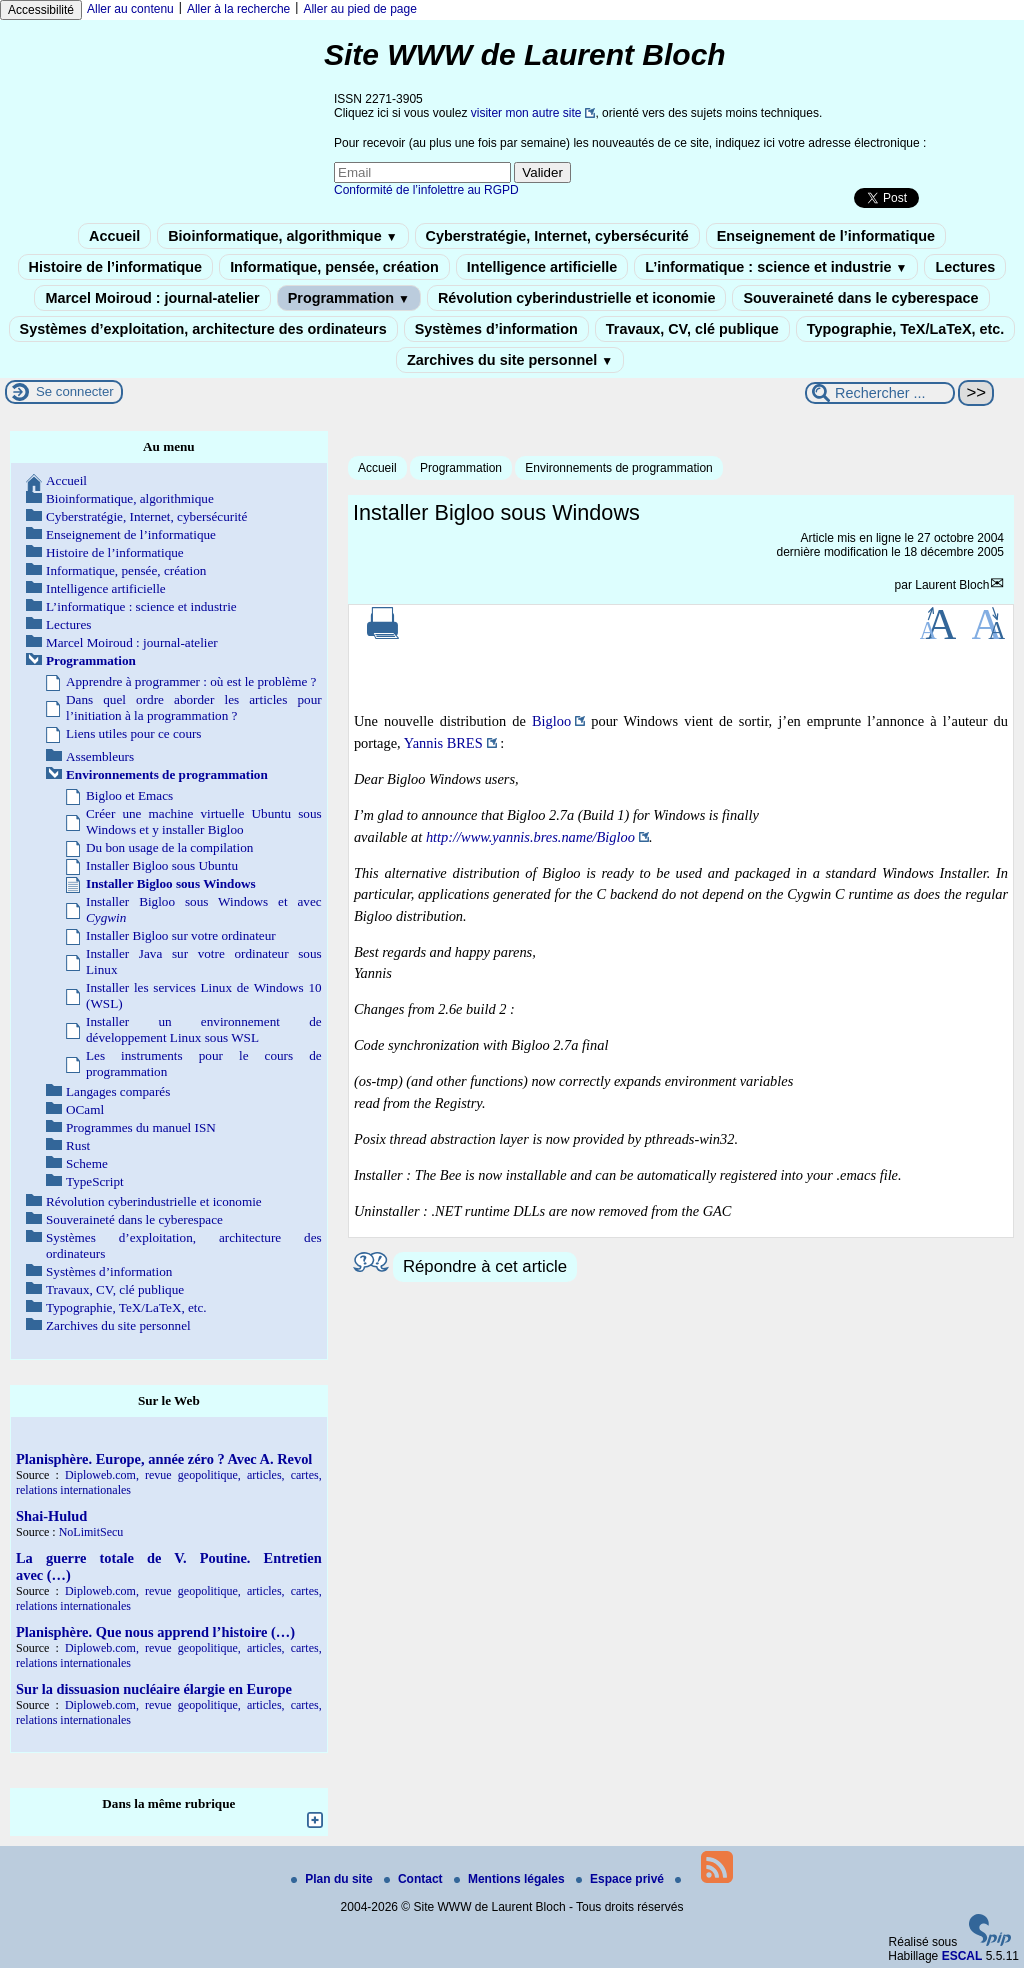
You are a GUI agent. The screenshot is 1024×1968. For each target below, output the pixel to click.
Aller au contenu (130, 9)
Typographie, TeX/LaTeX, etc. (906, 329)
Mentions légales (511, 1879)
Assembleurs (100, 756)
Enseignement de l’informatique (826, 236)
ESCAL (962, 1956)
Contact (415, 1879)
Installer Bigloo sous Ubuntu (162, 865)
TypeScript (95, 1181)
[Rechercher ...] (880, 393)
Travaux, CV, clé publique (692, 329)
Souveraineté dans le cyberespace (860, 298)
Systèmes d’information (496, 329)
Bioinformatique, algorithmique (282, 236)
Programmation (349, 298)
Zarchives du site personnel (510, 360)
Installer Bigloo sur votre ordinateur (181, 935)
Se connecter (75, 391)
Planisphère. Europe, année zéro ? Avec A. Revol (164, 1459)
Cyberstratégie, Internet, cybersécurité (557, 236)
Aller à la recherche (238, 9)
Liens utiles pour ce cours (134, 733)
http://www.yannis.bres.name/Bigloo (530, 837)
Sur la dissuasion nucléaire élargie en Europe (154, 1689)
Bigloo (551, 721)
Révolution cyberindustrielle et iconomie (576, 298)
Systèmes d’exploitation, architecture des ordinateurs (203, 329)
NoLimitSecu (91, 1532)
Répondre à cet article (485, 1266)
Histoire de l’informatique (116, 267)
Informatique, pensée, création (334, 267)
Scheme (87, 1163)
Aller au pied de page (359, 9)
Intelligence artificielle (542, 267)
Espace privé (621, 1879)
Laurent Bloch (952, 585)
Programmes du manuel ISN (141, 1127)
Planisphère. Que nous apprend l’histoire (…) (155, 1632)
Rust (78, 1145)
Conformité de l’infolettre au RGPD (426, 190)
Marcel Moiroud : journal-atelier (152, 298)
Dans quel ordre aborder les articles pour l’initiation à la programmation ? (194, 707)
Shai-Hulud (51, 1516)
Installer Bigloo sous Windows (171, 883)
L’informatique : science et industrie (776, 267)
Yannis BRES (443, 743)
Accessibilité (41, 10)
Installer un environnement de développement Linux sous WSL (204, 1029)
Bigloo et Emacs (129, 795)
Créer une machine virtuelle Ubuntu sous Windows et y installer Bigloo (204, 821)
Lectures (965, 267)
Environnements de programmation (618, 468)
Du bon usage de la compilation (169, 847)
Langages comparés (118, 1091)
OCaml (85, 1109)
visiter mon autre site (526, 113)
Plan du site (333, 1879)
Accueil (114, 236)
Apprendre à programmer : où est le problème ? (191, 681)
